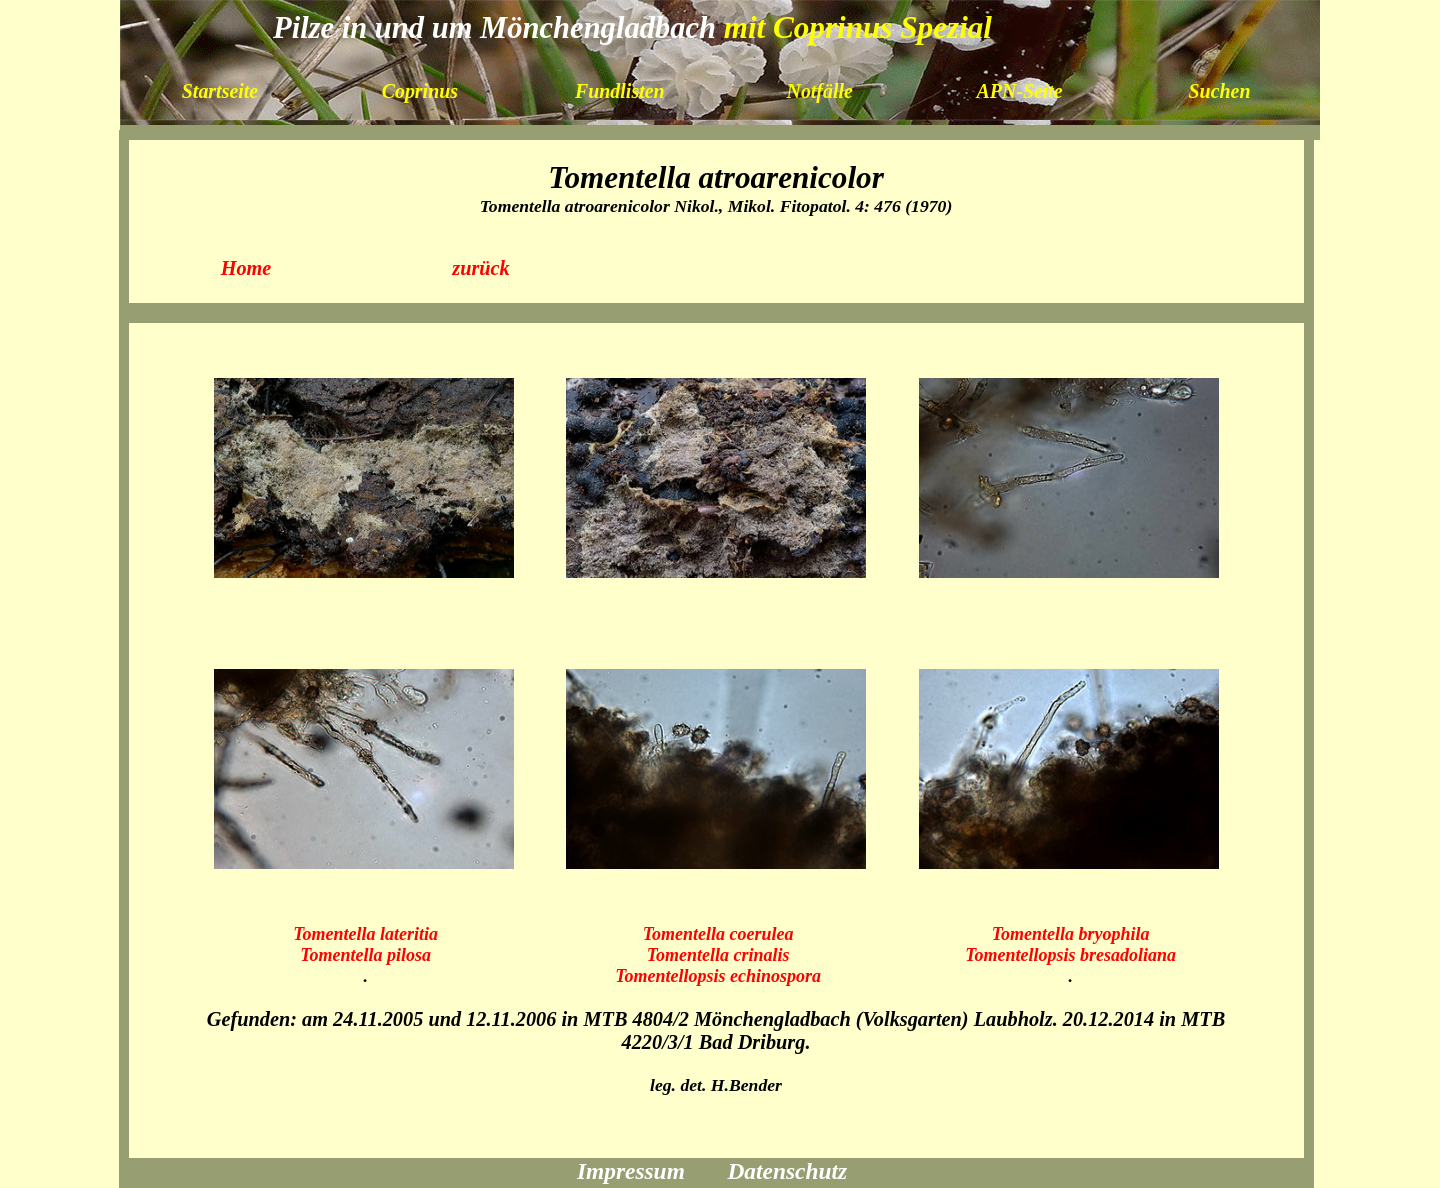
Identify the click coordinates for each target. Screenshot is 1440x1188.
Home (246, 268)
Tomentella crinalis (718, 955)
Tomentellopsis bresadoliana (1070, 955)
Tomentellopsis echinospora (718, 976)
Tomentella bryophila (1071, 934)
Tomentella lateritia (365, 934)
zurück (481, 268)
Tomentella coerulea (718, 934)
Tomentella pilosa (365, 955)
